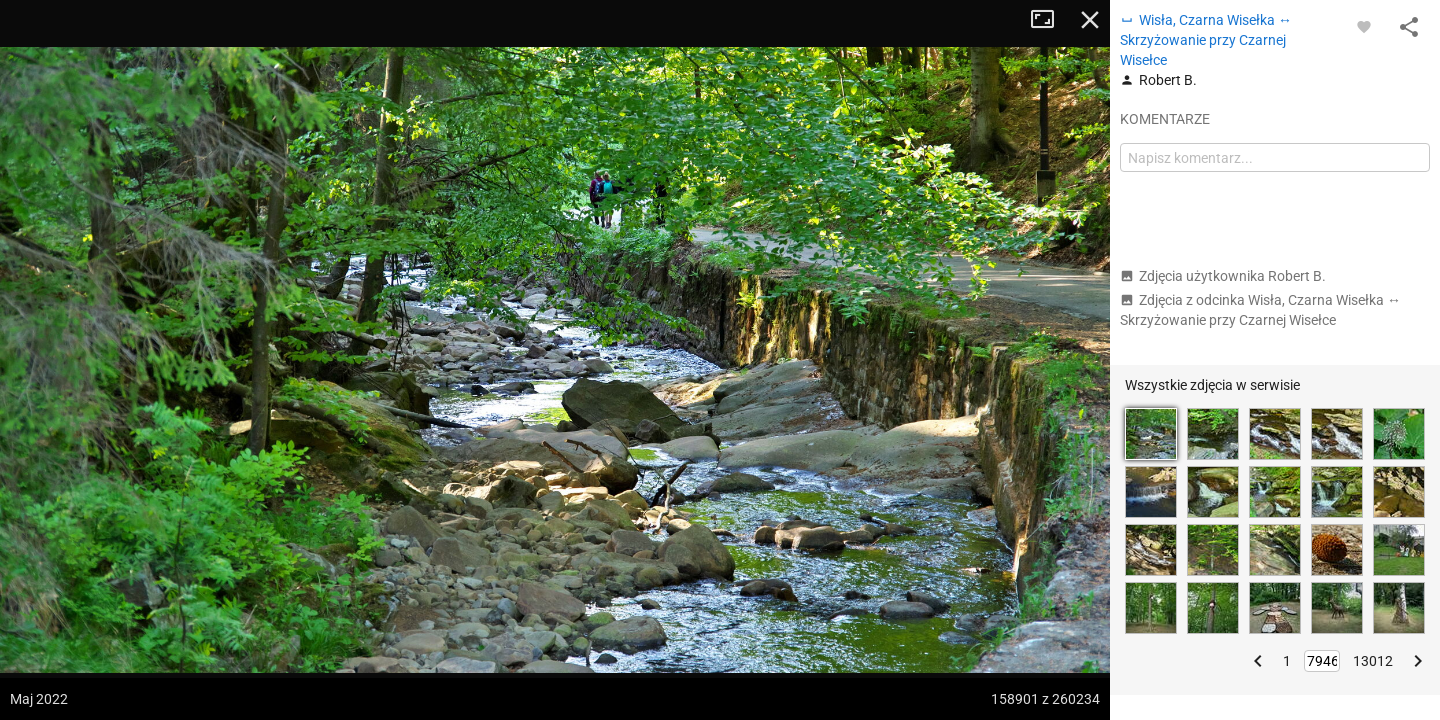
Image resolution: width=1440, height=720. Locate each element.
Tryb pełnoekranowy (1050, 20)
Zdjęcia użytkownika (1223, 276)
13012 (1373, 661)
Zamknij (1090, 20)
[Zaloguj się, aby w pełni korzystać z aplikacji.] (1364, 26)
